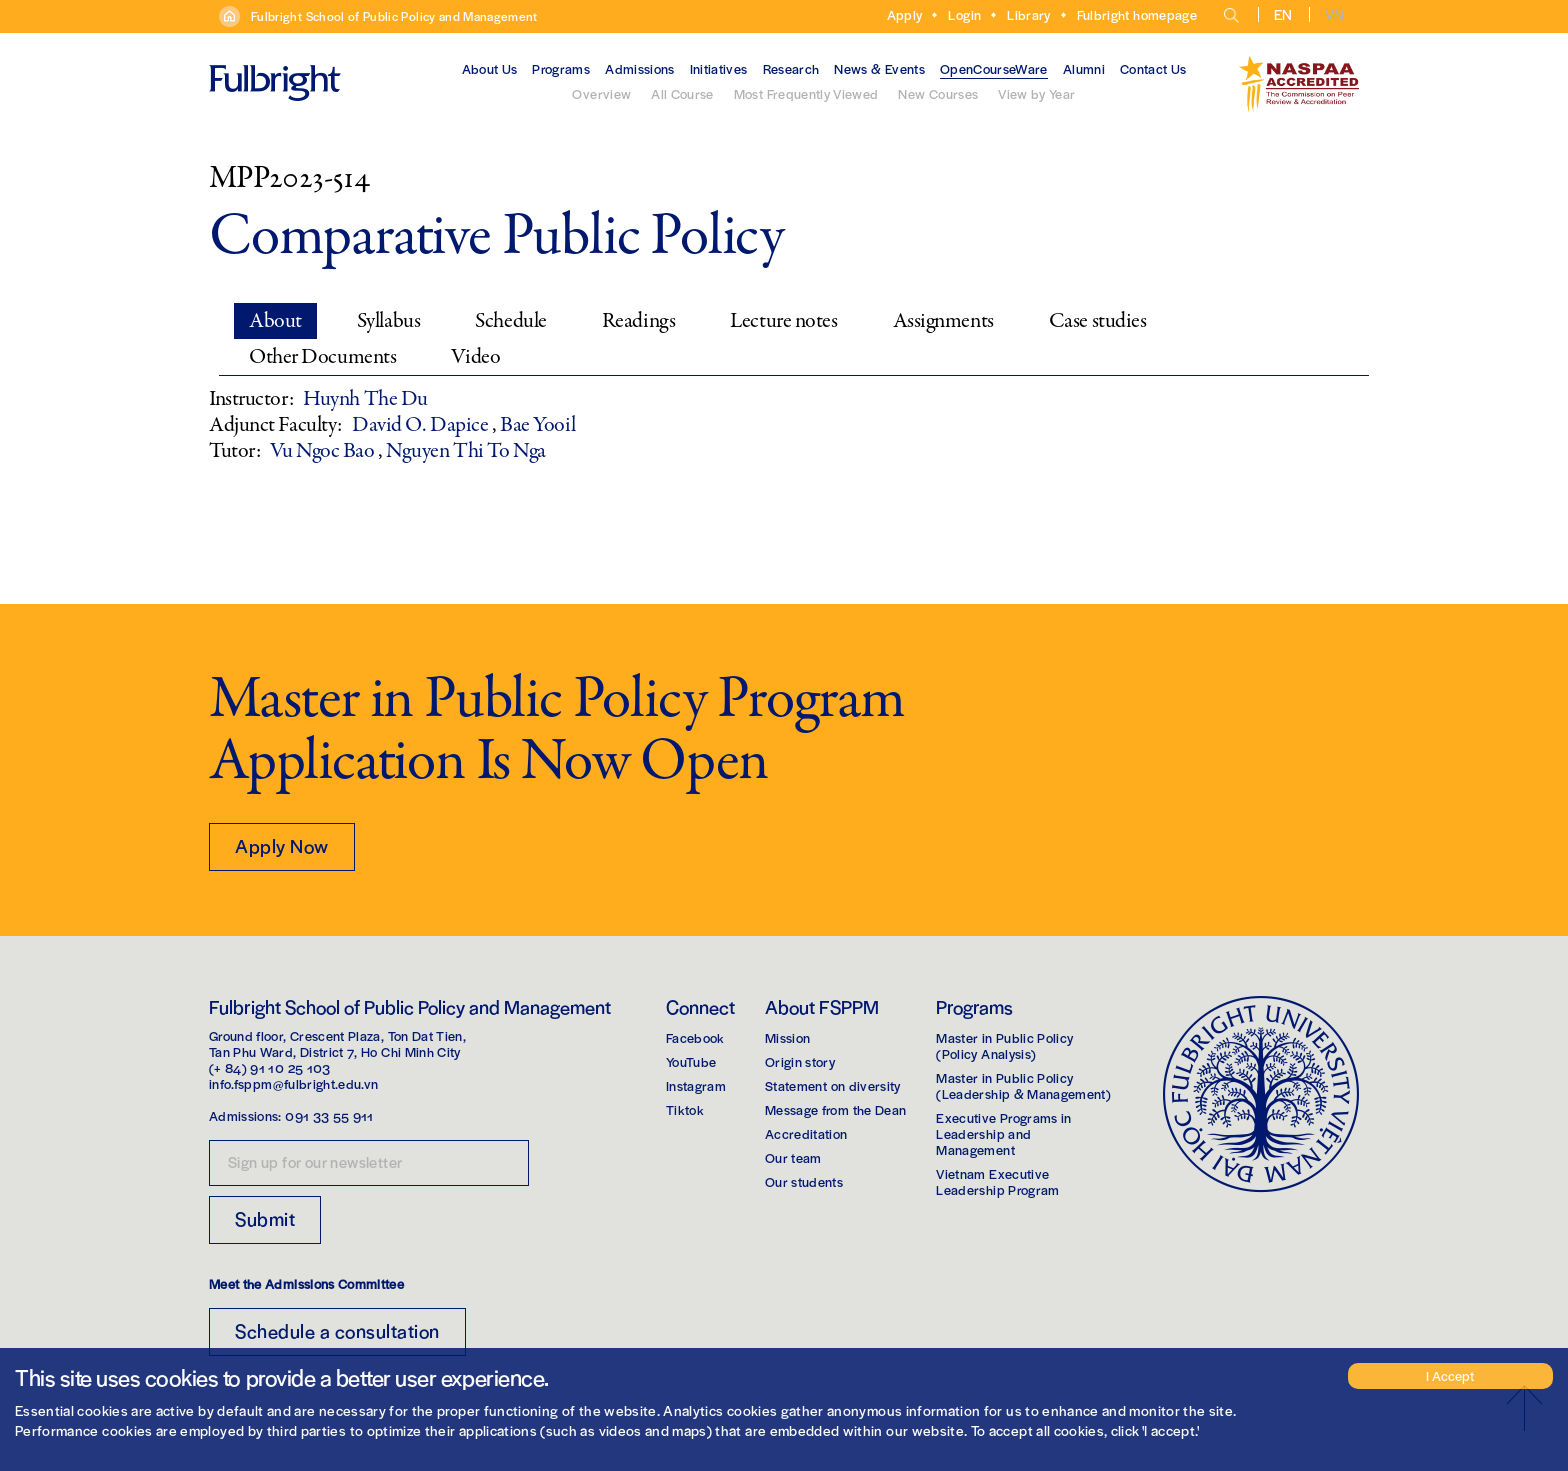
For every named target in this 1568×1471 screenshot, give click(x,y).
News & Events (879, 68)
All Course (682, 93)
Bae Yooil (537, 425)
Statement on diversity (833, 1085)
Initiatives (719, 68)
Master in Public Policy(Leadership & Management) (1023, 1085)
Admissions (640, 68)
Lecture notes (783, 321)
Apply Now (282, 845)
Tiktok (685, 1109)
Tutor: (234, 451)
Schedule (510, 321)
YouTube (691, 1061)
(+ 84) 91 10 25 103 (270, 1067)
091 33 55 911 (329, 1115)
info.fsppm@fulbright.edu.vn (293, 1083)
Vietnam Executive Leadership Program (997, 1181)
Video (475, 357)
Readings (638, 321)
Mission (787, 1037)
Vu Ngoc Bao (324, 451)
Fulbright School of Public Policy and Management (394, 16)
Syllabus (388, 321)
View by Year (1036, 93)
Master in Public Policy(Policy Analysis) (1004, 1045)
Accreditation (806, 1133)
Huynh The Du (365, 399)
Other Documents (322, 357)
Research (791, 68)
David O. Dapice (422, 425)
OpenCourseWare (994, 68)
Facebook (695, 1037)
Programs (561, 68)
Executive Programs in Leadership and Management (1003, 1133)
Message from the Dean (835, 1109)
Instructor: (251, 399)
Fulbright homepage (1137, 14)
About (275, 321)
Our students (804, 1181)
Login (964, 14)
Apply (905, 14)
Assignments (943, 321)
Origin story (800, 1061)
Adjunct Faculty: (275, 425)
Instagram (696, 1085)
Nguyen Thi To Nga (466, 451)
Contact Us (1153, 68)
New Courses (938, 93)
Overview (601, 93)
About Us (490, 68)
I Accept (1450, 1375)
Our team (793, 1157)
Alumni (1084, 68)
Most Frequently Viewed (806, 93)
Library (1028, 14)
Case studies (1098, 321)
